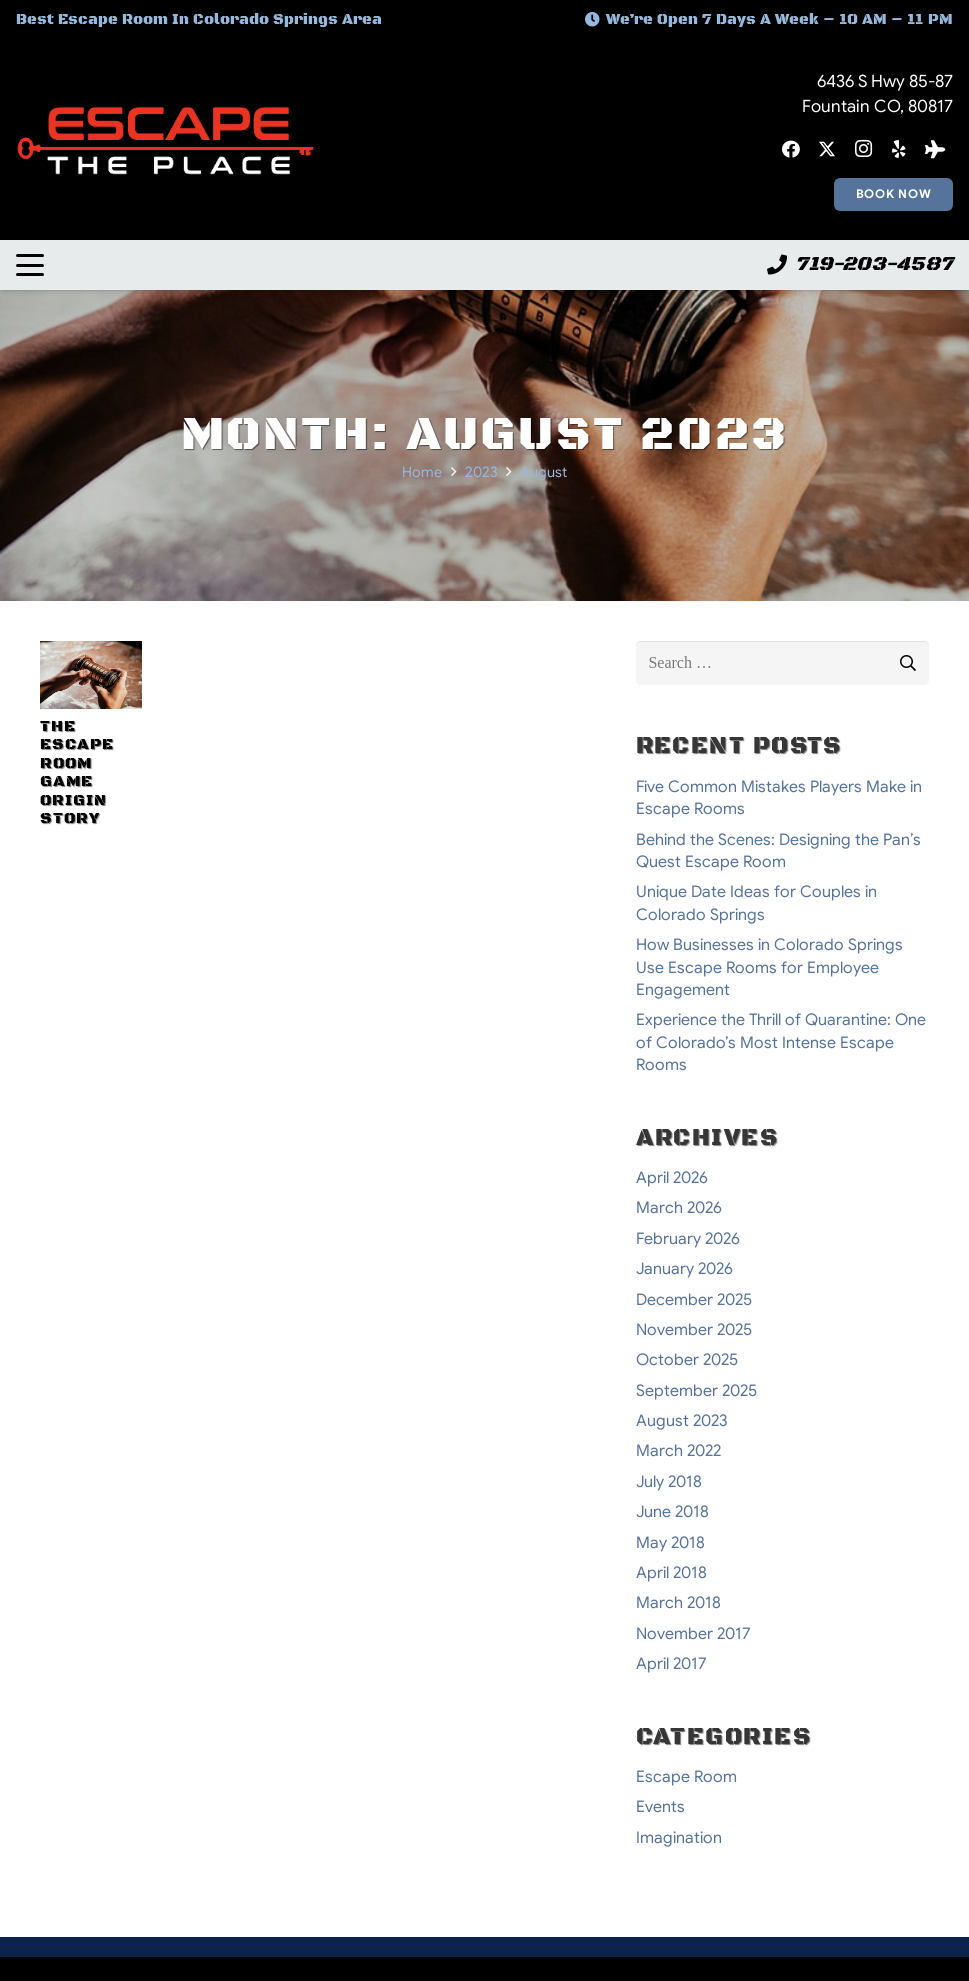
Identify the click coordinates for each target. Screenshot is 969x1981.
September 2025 (696, 1391)
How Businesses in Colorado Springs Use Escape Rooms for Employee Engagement (769, 967)
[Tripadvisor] (935, 149)
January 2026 (684, 1269)
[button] (30, 265)
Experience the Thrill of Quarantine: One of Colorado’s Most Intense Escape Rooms (781, 1042)
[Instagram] (863, 149)
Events (660, 1807)
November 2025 (694, 1330)
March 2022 (678, 1451)
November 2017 (693, 1634)
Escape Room (686, 1777)
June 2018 (672, 1512)
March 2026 (679, 1208)
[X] (827, 149)
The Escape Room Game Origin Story (77, 772)
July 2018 (669, 1482)
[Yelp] (899, 149)
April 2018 (671, 1573)
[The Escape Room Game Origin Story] (91, 675)
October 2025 (687, 1360)
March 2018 (678, 1603)
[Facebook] (791, 149)
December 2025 (694, 1300)
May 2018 (670, 1543)
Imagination (679, 1838)
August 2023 (682, 1421)
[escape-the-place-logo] (165, 140)
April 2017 (671, 1664)
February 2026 (688, 1239)
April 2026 (672, 1178)
